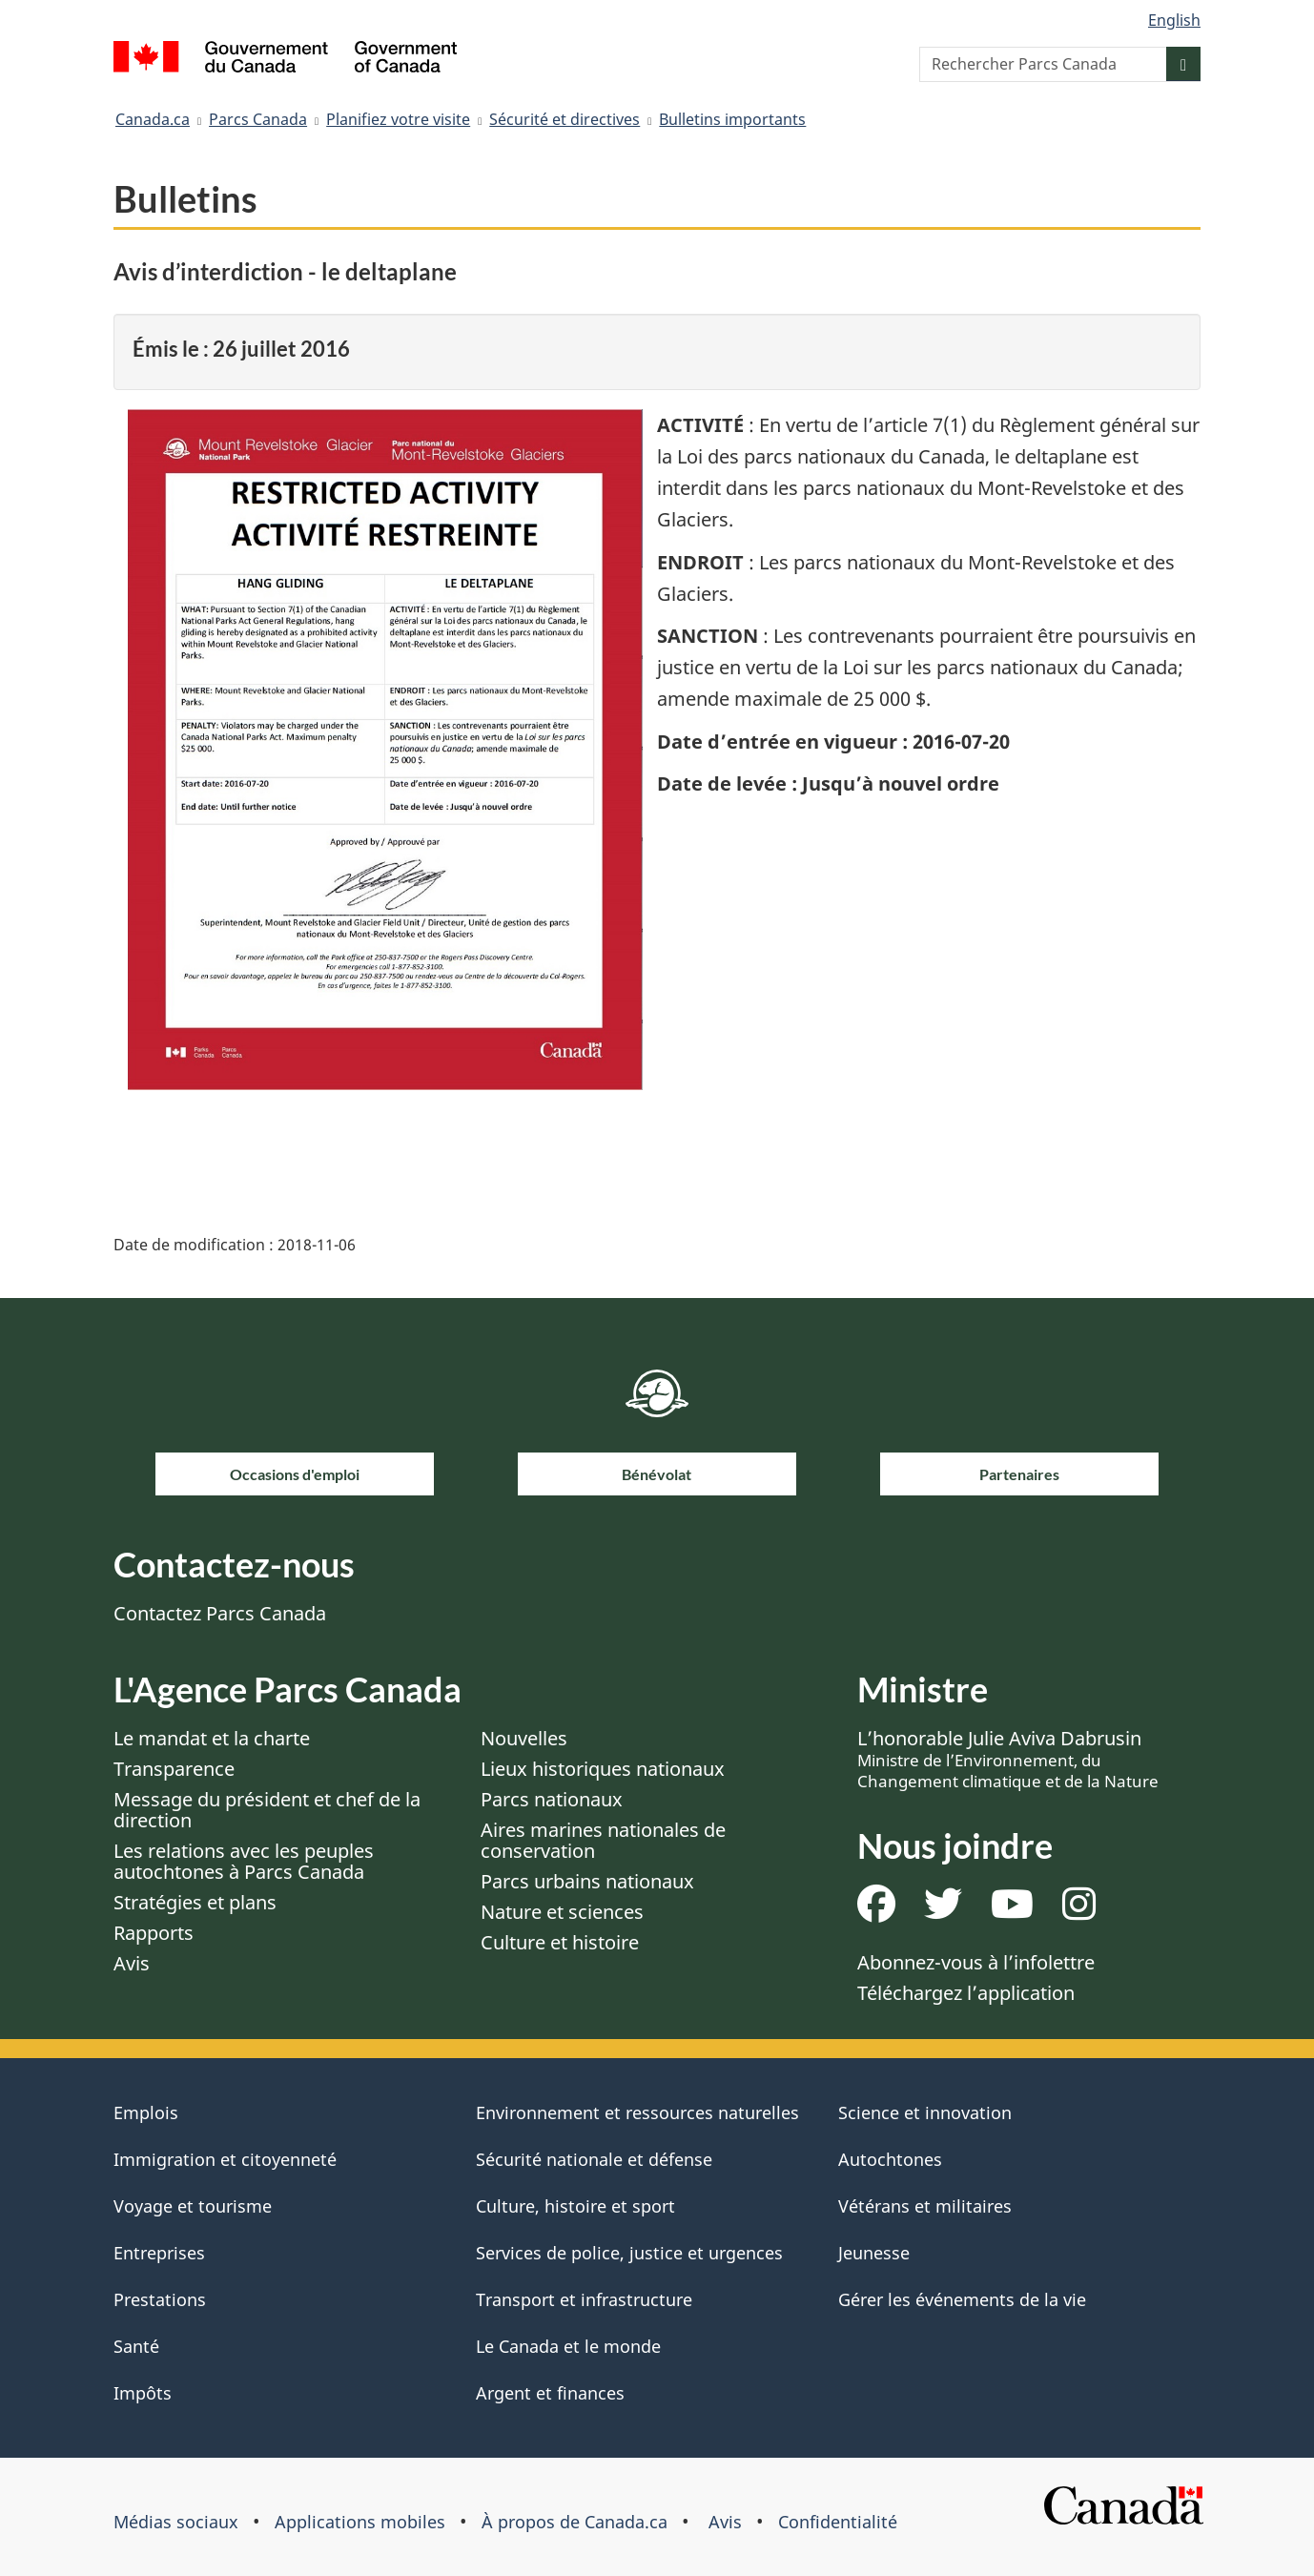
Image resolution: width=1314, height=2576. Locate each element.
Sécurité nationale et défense (594, 2159)
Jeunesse (874, 2252)
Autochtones (890, 2159)
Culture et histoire (560, 1942)
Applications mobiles (360, 2521)
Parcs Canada (258, 119)
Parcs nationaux (552, 1799)
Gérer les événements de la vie (962, 2299)
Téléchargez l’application (966, 1993)
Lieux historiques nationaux (603, 1769)
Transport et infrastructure (584, 2299)
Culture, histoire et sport (575, 2206)
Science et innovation (925, 2112)
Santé (136, 2346)
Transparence (174, 1769)
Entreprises (159, 2252)
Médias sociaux (175, 2521)
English (1174, 20)
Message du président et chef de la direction (267, 1809)
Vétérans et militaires (925, 2206)
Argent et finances (550, 2392)
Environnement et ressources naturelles (637, 2112)
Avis (131, 1963)
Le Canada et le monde (568, 2346)
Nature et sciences (562, 1912)
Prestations (159, 2299)
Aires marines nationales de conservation (603, 1840)
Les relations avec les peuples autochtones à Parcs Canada (243, 1861)
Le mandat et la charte (211, 1738)
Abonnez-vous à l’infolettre (976, 1962)
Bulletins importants (732, 119)
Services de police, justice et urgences (629, 2252)
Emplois (145, 2112)
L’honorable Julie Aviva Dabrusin (1008, 1758)
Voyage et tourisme (192, 2206)
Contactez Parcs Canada (219, 1613)
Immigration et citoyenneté (225, 2159)
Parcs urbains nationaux (587, 1881)
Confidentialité (837, 2521)
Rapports (153, 1933)
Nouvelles (524, 1738)
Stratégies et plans (195, 1902)
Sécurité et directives (564, 119)
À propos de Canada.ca (574, 2521)
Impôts (142, 2392)
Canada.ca (152, 119)
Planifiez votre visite (398, 119)
